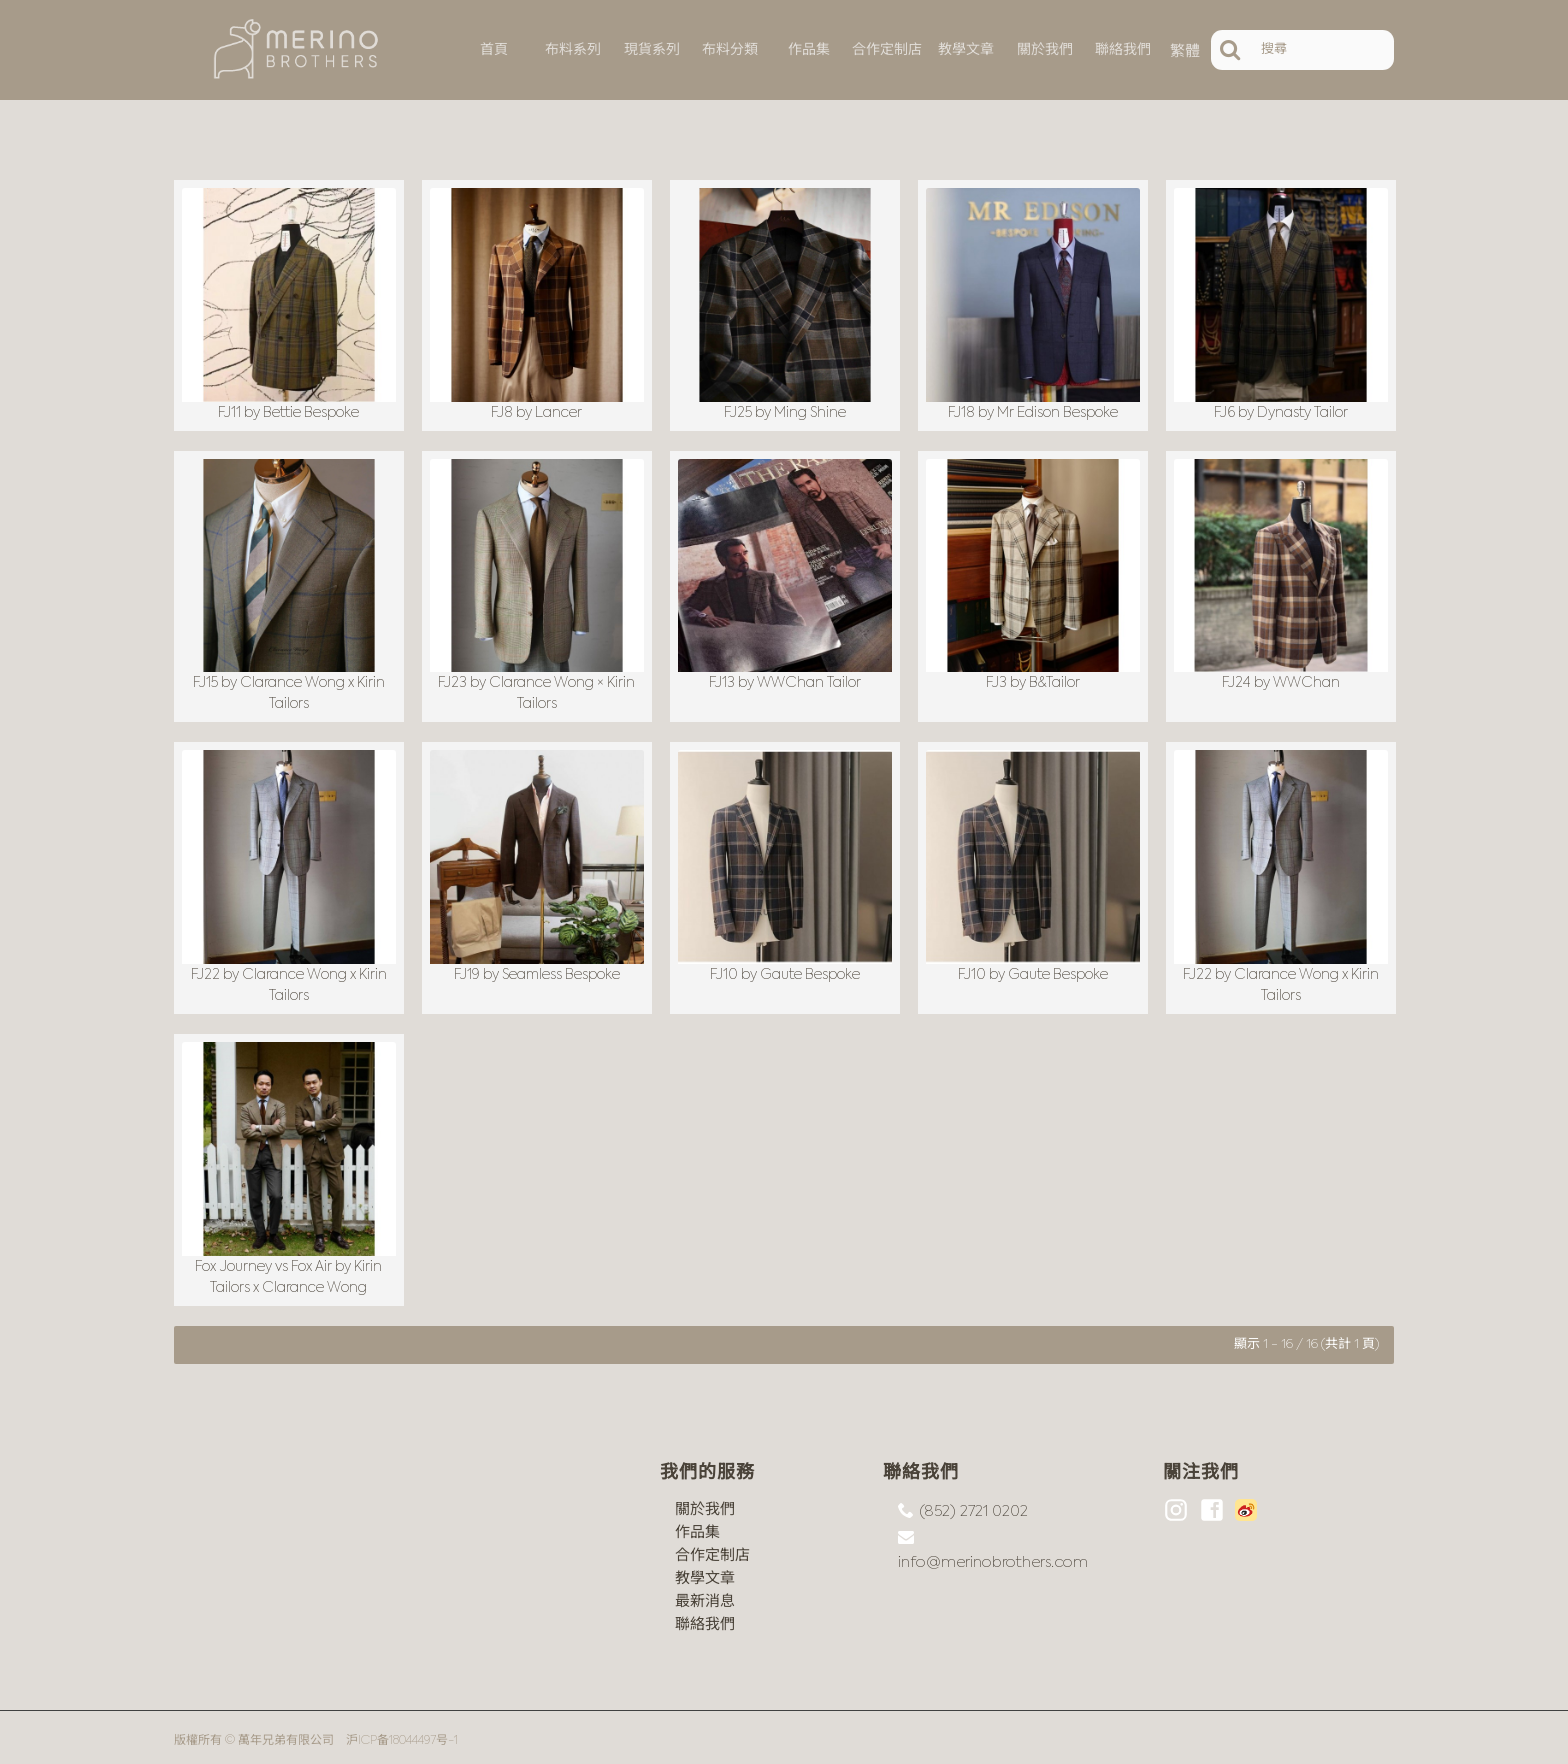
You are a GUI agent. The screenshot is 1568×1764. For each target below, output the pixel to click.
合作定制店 (712, 1548)
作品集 (697, 1525)
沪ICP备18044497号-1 (402, 1734)
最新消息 (705, 1594)
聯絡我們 (705, 1617)
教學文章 (705, 1571)
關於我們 (705, 1502)
